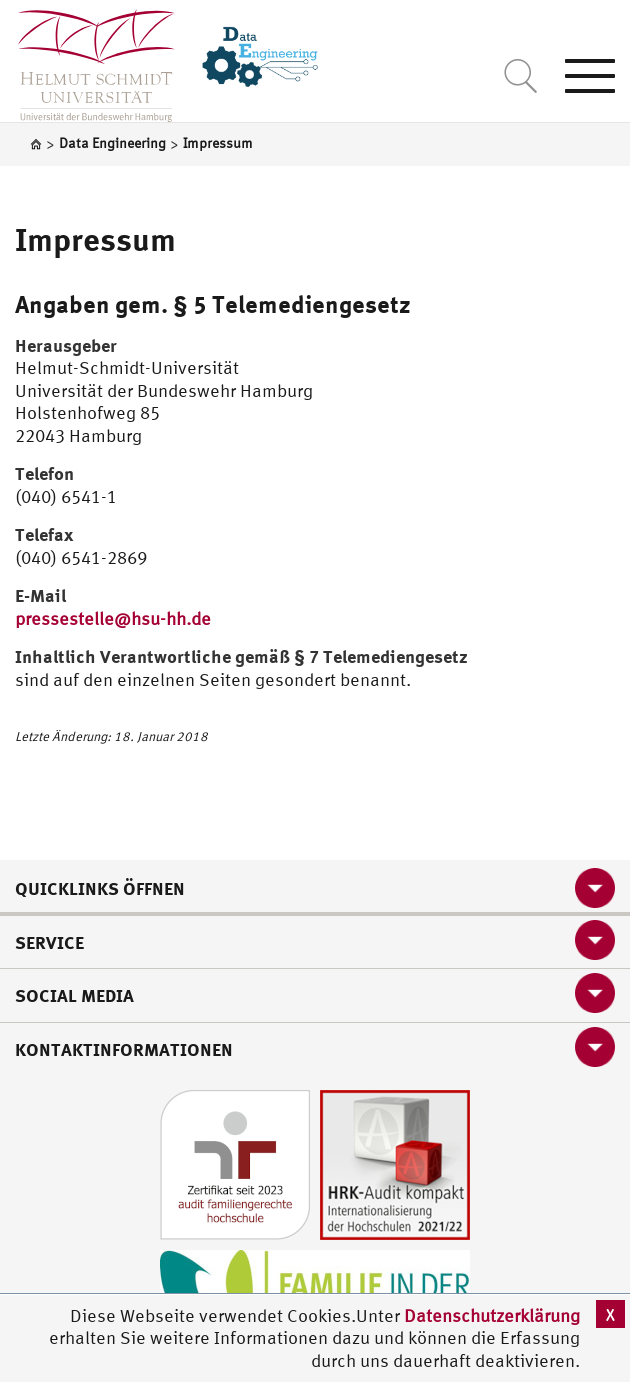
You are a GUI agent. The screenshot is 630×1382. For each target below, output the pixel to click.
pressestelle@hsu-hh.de (113, 618)
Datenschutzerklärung (492, 1315)
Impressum (95, 239)
